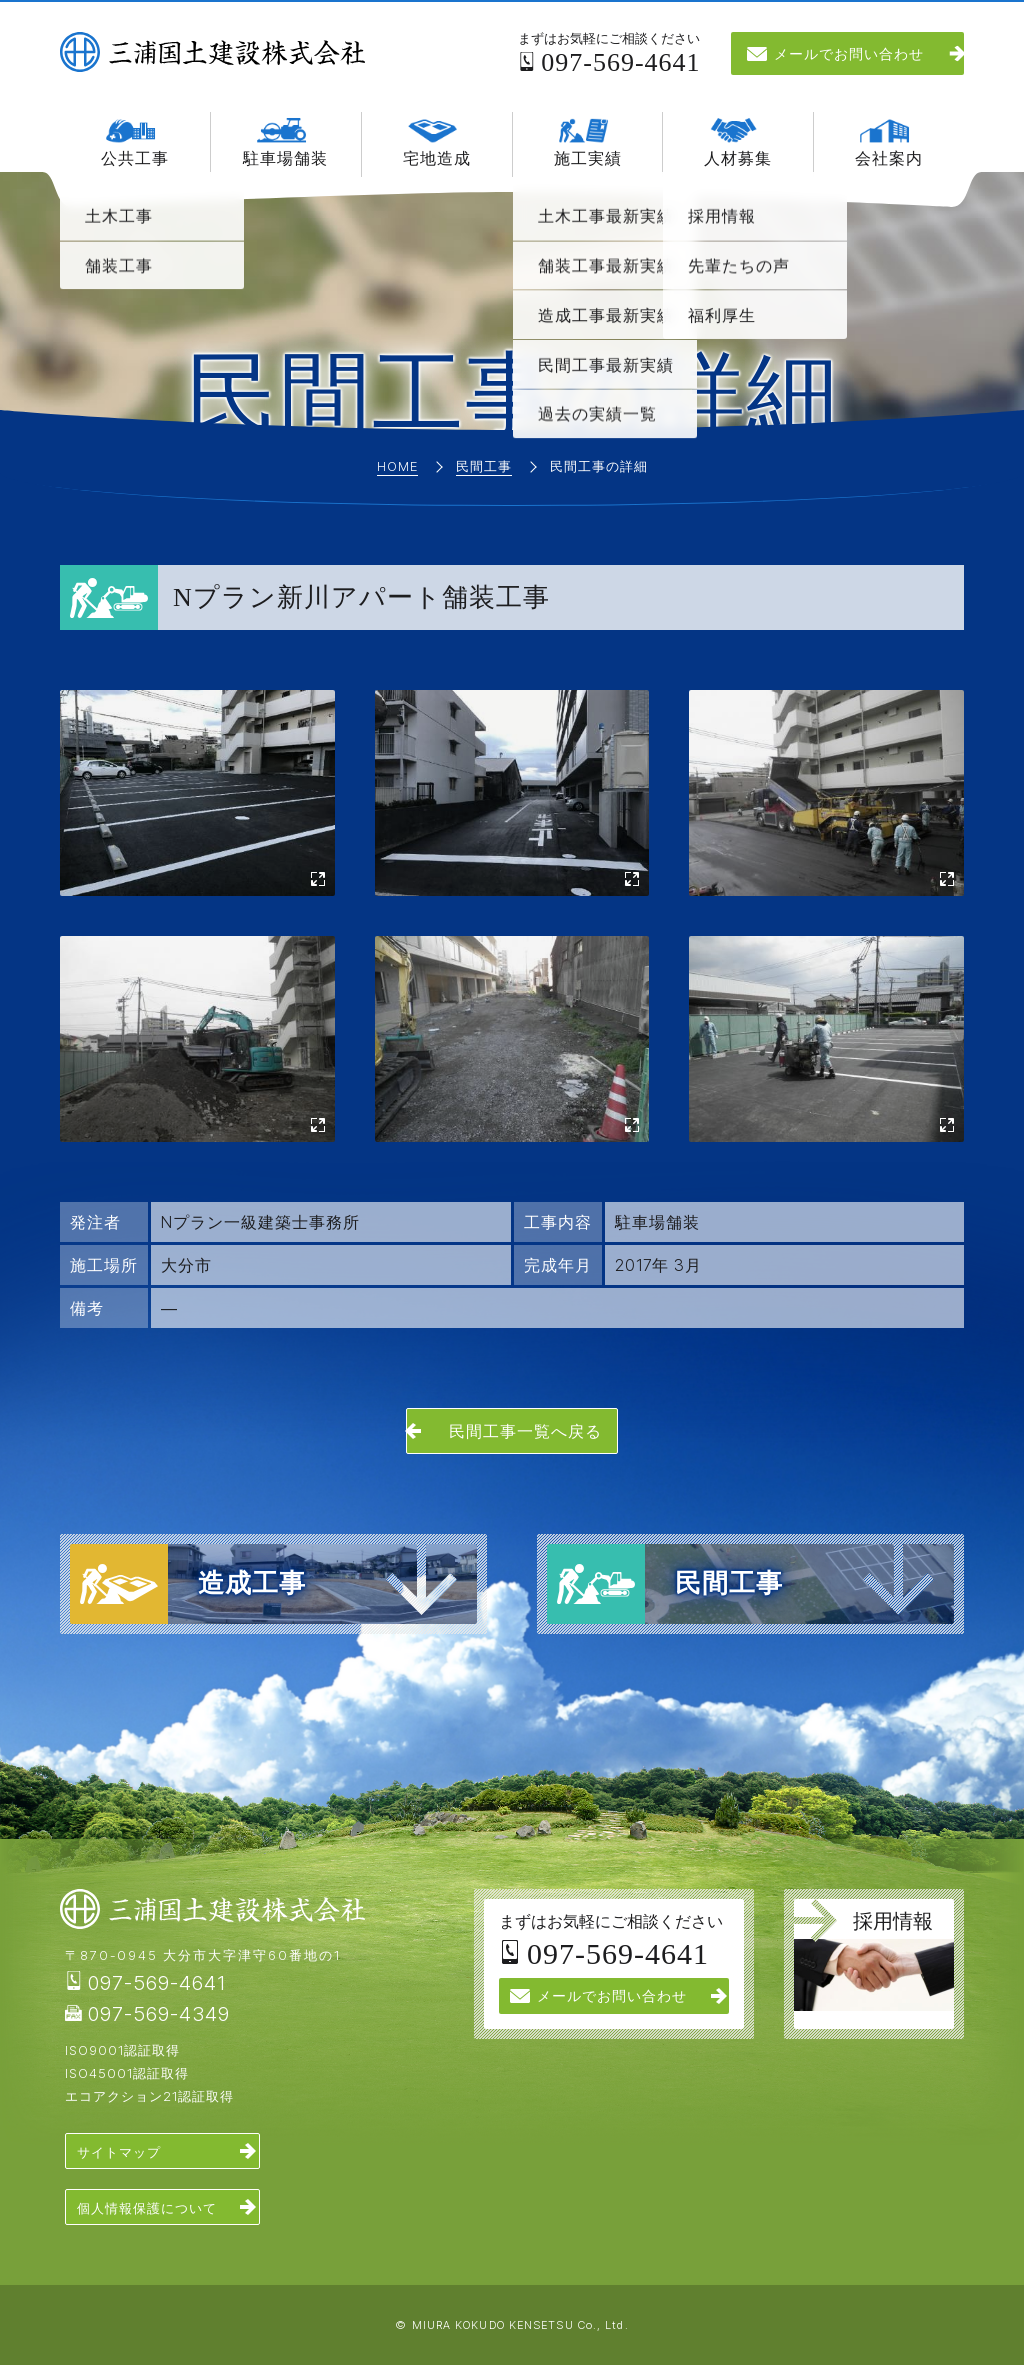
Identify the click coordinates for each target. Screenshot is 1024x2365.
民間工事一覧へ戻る (525, 1431)
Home (397, 467)
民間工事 (484, 467)
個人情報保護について (147, 2208)
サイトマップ (119, 2152)
